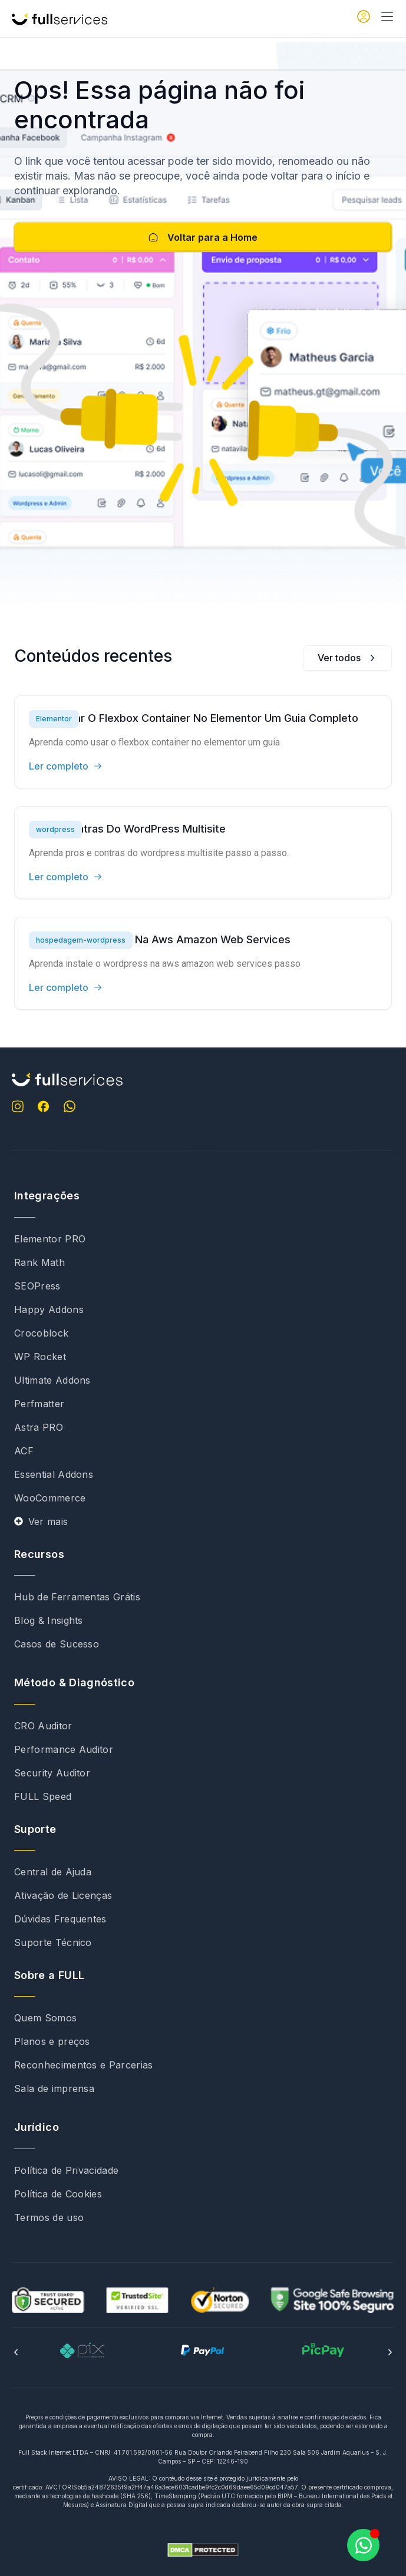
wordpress (55, 829)
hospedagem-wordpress (81, 940)
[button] (16, 2352)
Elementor (54, 718)
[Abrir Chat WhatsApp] (363, 2545)
